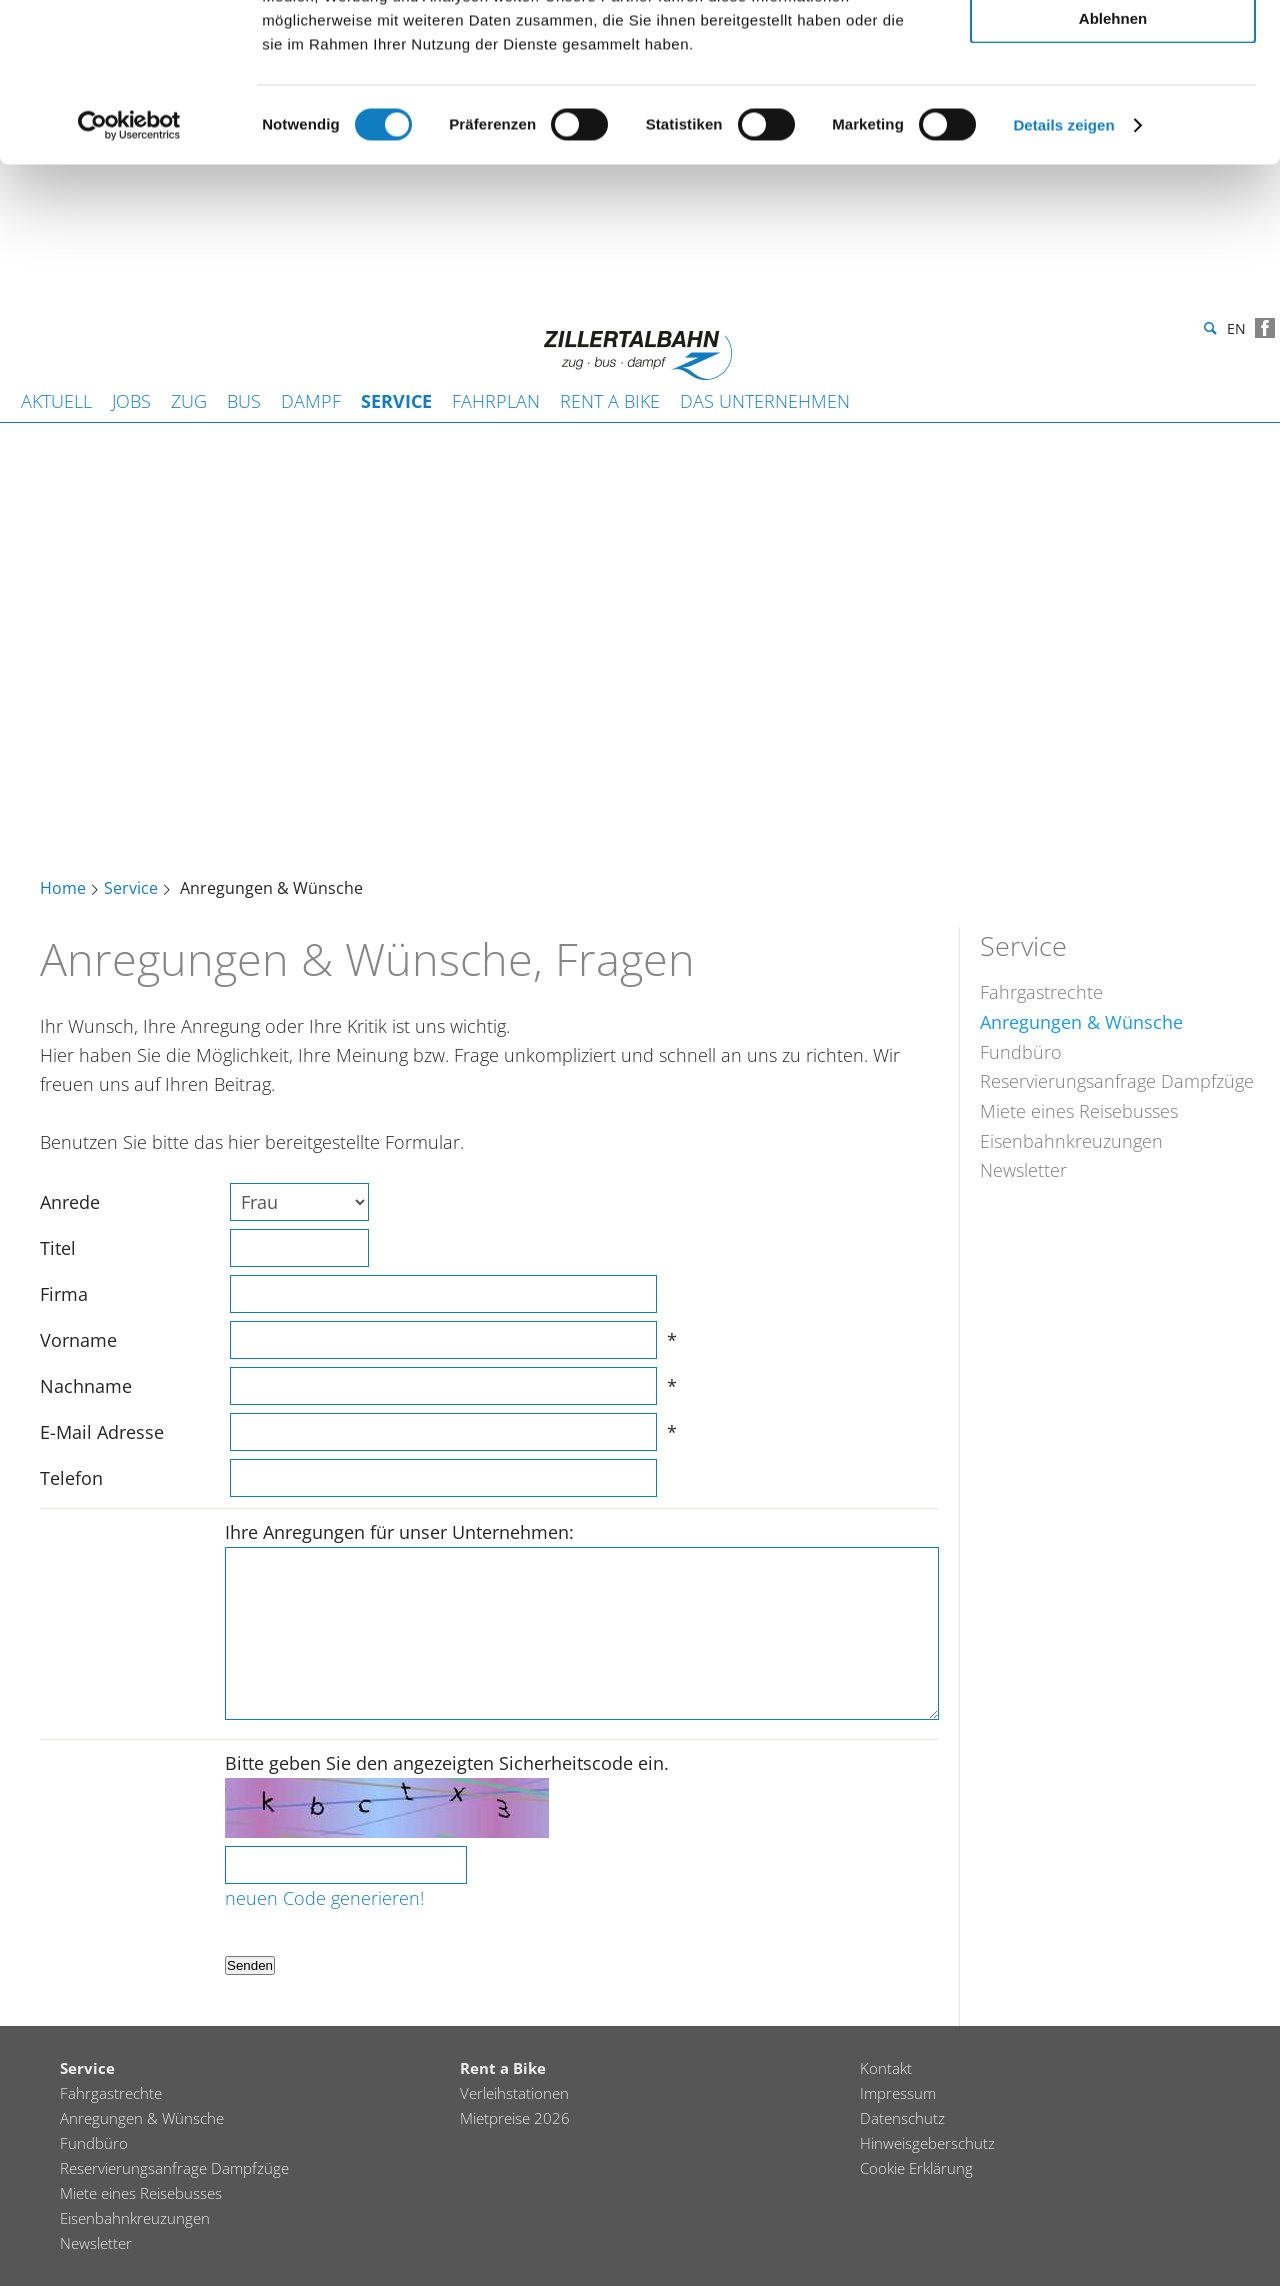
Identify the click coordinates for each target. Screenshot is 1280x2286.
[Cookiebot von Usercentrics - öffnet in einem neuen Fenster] (129, 274)
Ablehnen (1113, 166)
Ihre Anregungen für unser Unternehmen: (399, 1532)
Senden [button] (250, 1965)
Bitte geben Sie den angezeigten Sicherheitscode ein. (447, 1763)
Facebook (1265, 328)
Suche (1208, 329)
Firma (64, 1294)
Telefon (71, 1478)
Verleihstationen (514, 2093)
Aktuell (56, 401)
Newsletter (1023, 1170)
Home (63, 889)
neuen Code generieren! (324, 1898)
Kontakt (886, 2068)
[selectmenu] (299, 1202)
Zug (189, 401)
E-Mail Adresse (102, 1432)
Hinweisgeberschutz (927, 2143)
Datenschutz (902, 2118)
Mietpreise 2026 (515, 2118)
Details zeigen (1063, 273)
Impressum (898, 2093)
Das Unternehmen (765, 401)
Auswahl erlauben (1113, 108)
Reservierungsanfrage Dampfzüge (1117, 1081)
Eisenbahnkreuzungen (1071, 1141)
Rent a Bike (610, 401)
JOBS (131, 401)
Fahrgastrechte (1041, 992)
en (1236, 331)
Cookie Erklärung (916, 2168)
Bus (244, 401)
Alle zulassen (1112, 49)
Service (396, 401)
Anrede (70, 1202)
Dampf (311, 401)
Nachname (86, 1386)
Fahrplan (496, 401)
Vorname (78, 1340)
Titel (58, 1248)
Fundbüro (1021, 1052)
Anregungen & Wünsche (1081, 1022)
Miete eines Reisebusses (1079, 1111)
